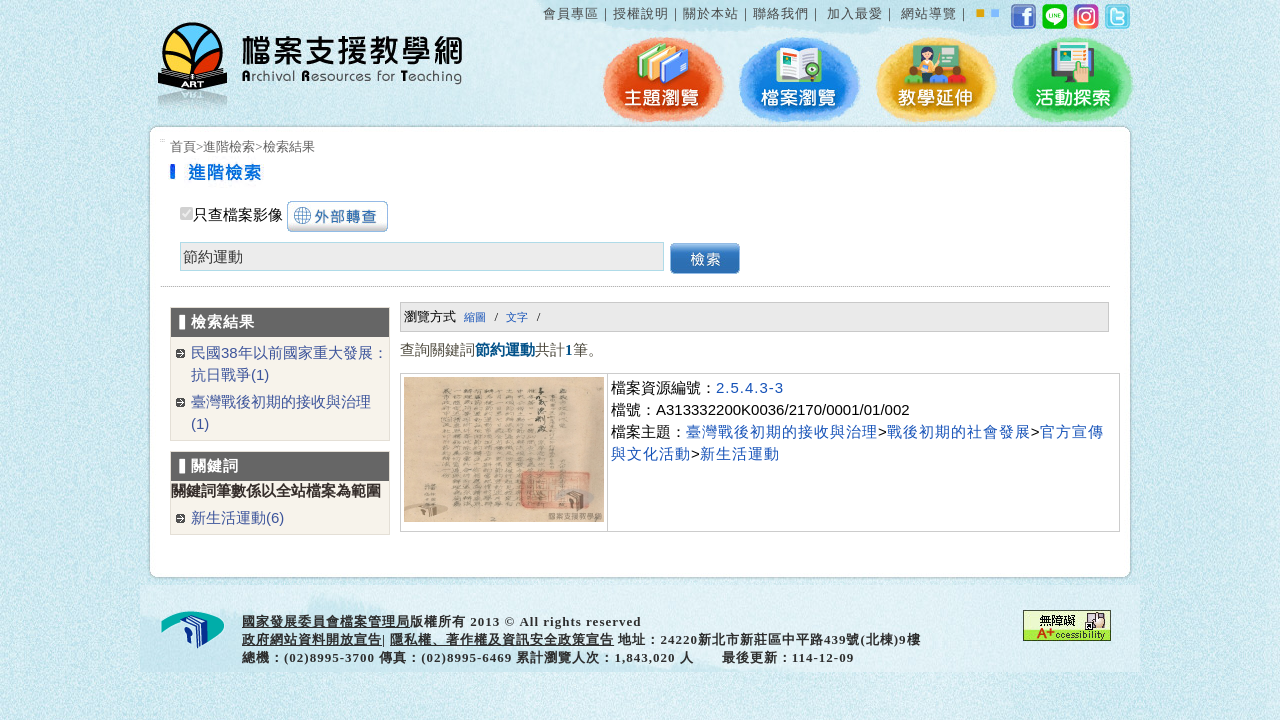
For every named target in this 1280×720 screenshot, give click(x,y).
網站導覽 (929, 13)
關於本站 (711, 13)
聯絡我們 (781, 13)
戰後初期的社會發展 (959, 431)
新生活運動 (740, 453)
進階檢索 (229, 146)
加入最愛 (855, 13)
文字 (517, 317)
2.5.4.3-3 (750, 387)
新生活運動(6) (237, 517)
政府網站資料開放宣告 (312, 639)
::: (539, 3)
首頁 (183, 146)
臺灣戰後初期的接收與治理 (782, 431)
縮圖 (475, 317)
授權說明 (641, 13)
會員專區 (571, 13)
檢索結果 (289, 146)
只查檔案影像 (238, 215)
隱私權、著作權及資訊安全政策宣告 (502, 639)
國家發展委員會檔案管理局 (326, 621)
